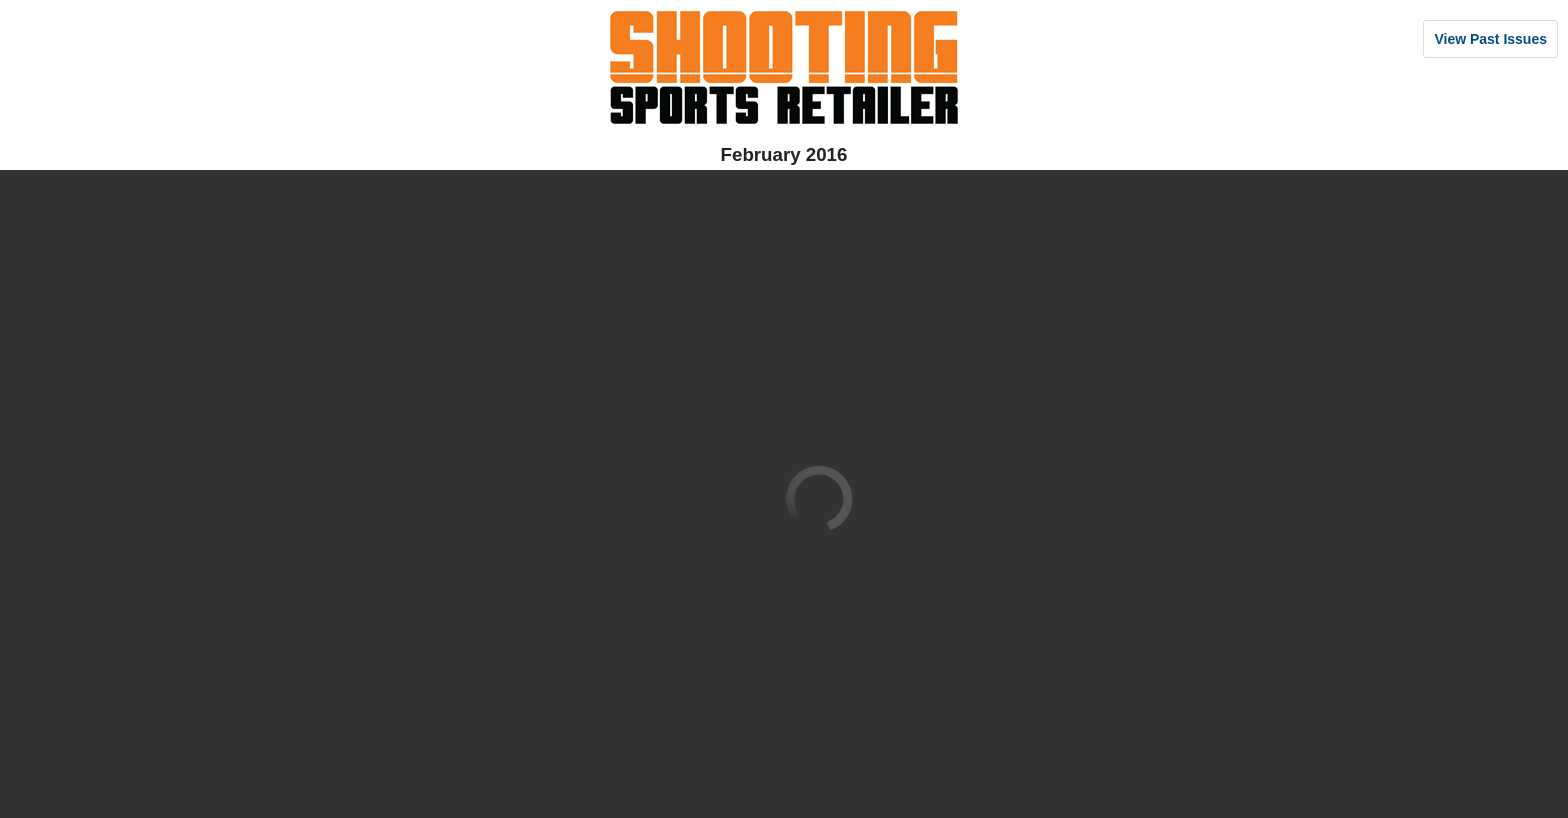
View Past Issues (1490, 39)
